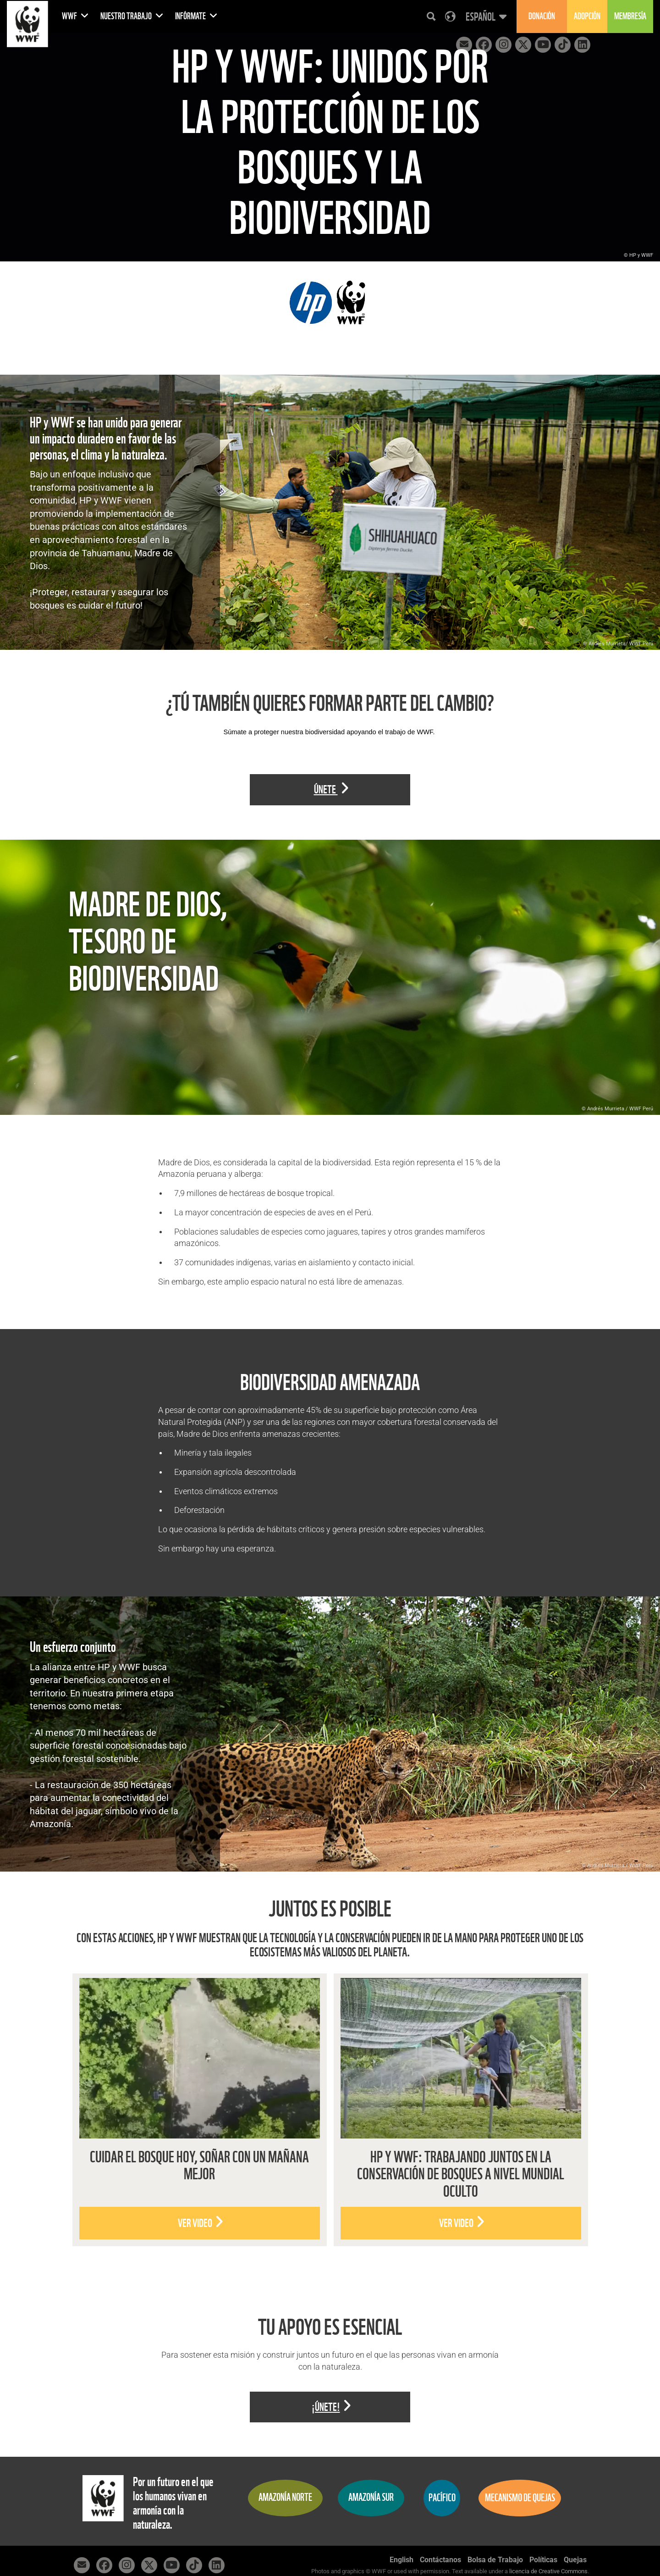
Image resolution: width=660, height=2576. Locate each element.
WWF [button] (75, 16)
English (401, 2559)
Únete (331, 789)
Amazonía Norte (285, 2497)
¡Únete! (331, 2407)
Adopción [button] (587, 16)
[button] (485, 16)
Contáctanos (440, 2559)
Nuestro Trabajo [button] (132, 16)
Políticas (543, 2559)
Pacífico (442, 2498)
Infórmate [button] (196, 16)
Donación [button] (541, 16)
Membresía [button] (630, 16)
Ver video (200, 2223)
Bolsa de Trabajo (495, 2559)
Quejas (575, 2559)
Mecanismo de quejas (520, 2498)
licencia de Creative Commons (548, 2571)
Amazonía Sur (371, 2497)
